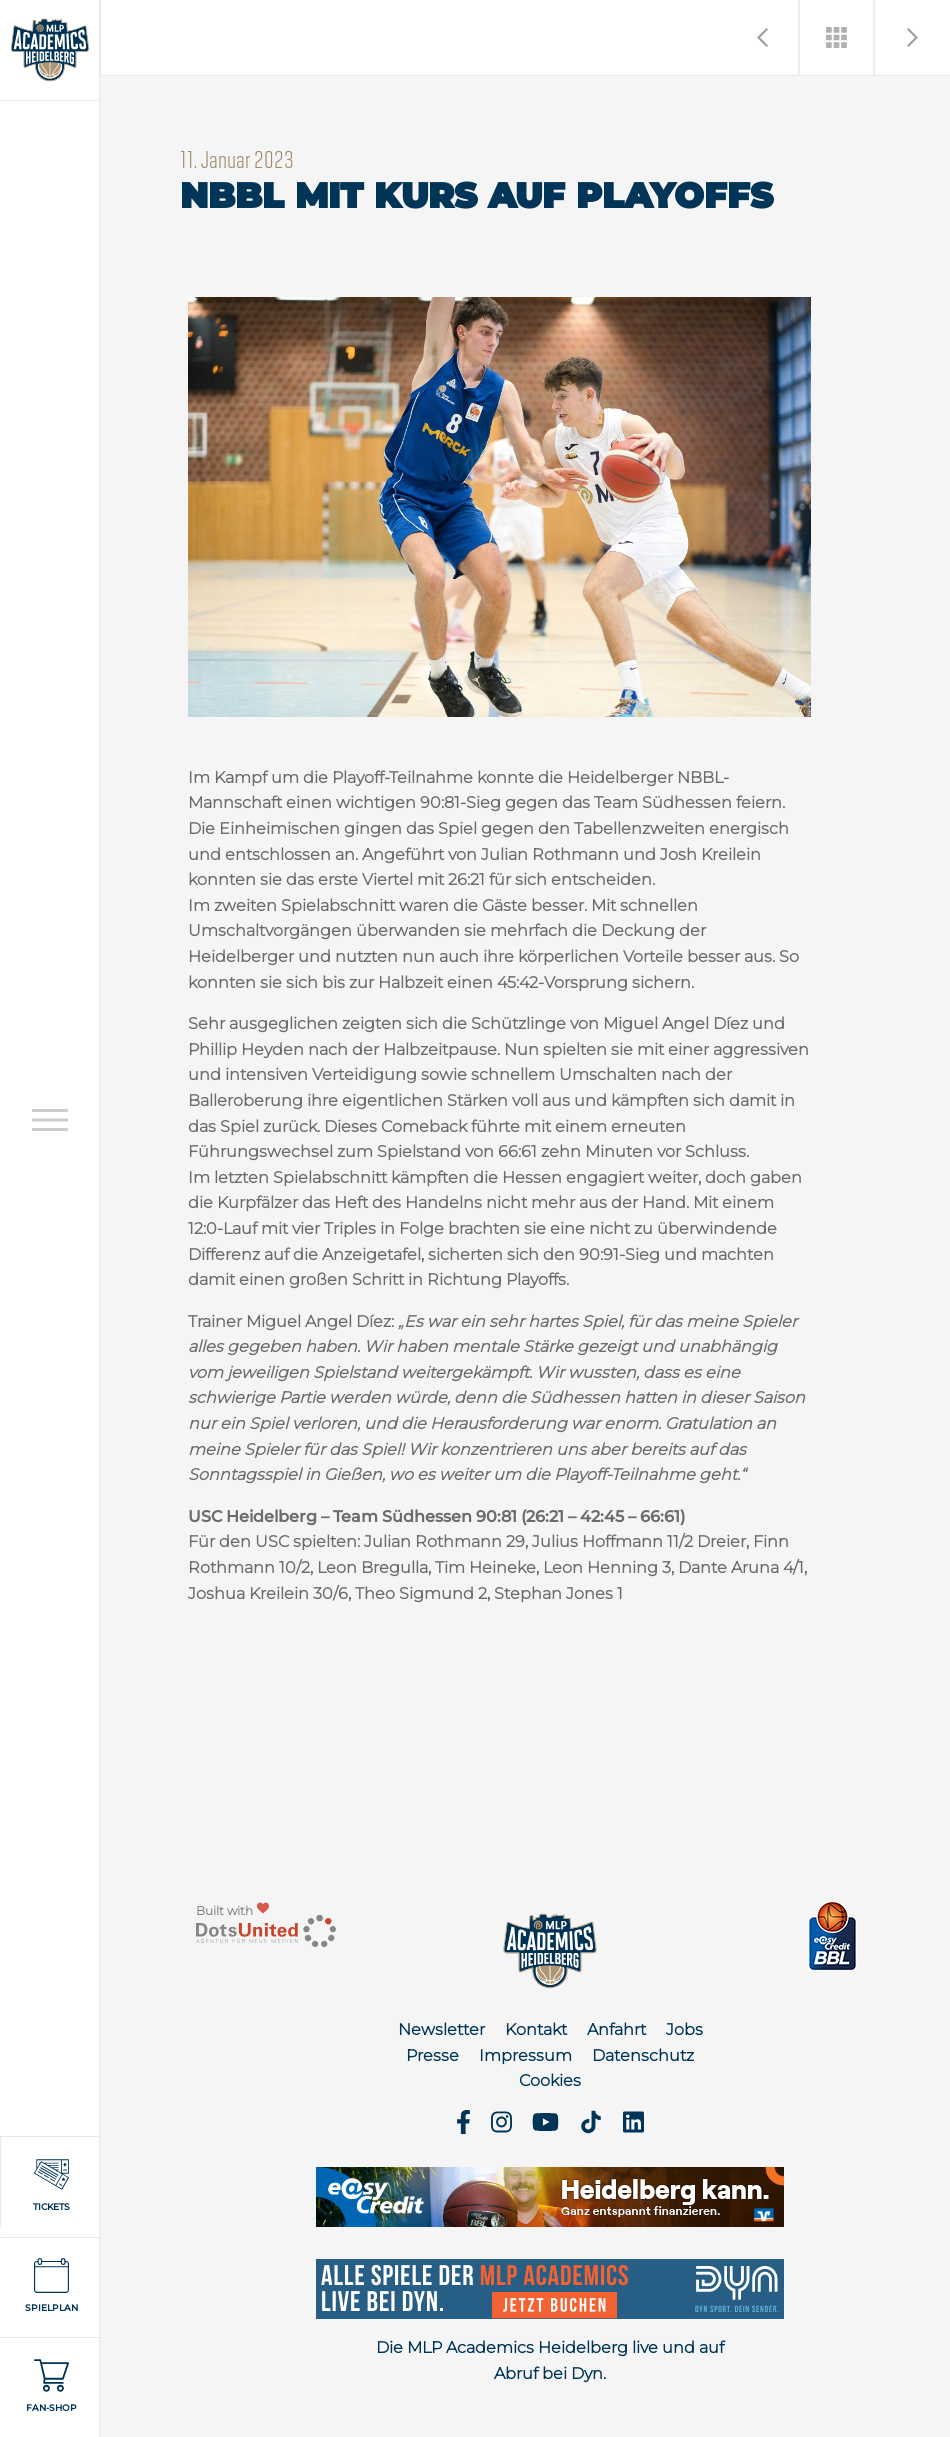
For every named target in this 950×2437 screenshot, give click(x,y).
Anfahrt (616, 2029)
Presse (432, 2055)
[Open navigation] (50, 1119)
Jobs (684, 2029)
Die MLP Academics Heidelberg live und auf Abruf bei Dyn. (550, 2360)
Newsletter (441, 2029)
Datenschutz (643, 2055)
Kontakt (536, 2029)
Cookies (550, 2080)
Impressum (525, 2055)
